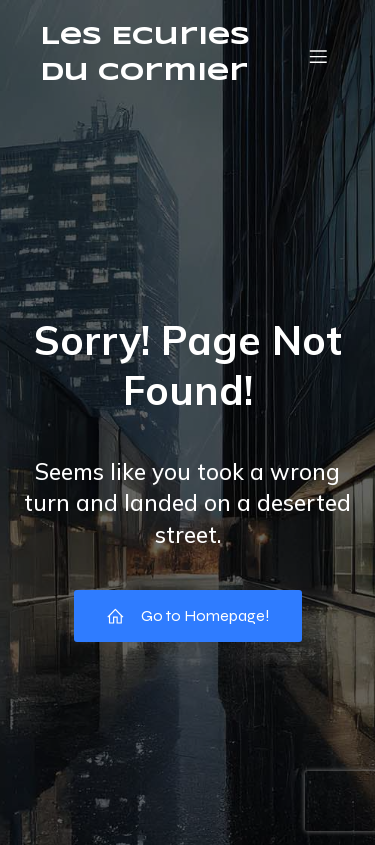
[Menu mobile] (318, 56)
